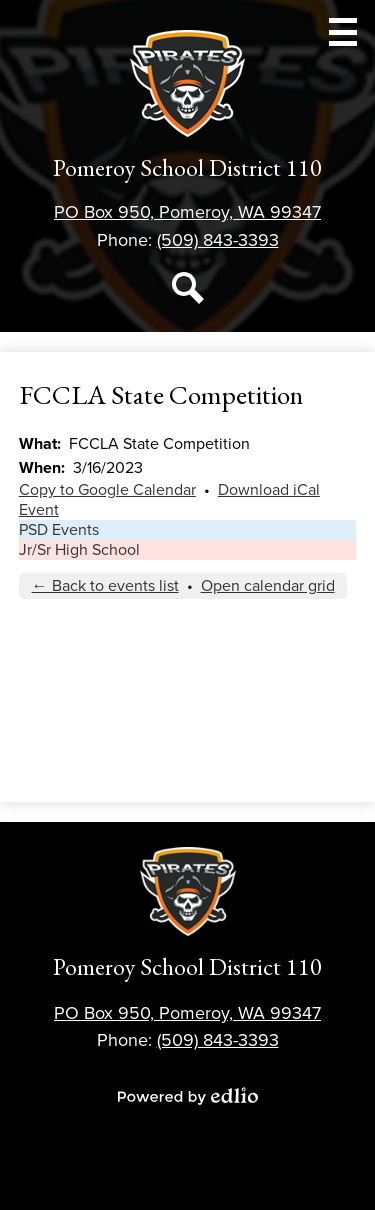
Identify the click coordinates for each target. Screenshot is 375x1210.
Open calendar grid (268, 586)
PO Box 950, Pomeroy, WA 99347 (187, 212)
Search (188, 292)
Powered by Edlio (188, 1096)
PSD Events (59, 530)
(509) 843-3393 (218, 240)
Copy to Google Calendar (107, 490)
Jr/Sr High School (79, 550)
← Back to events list (105, 586)
